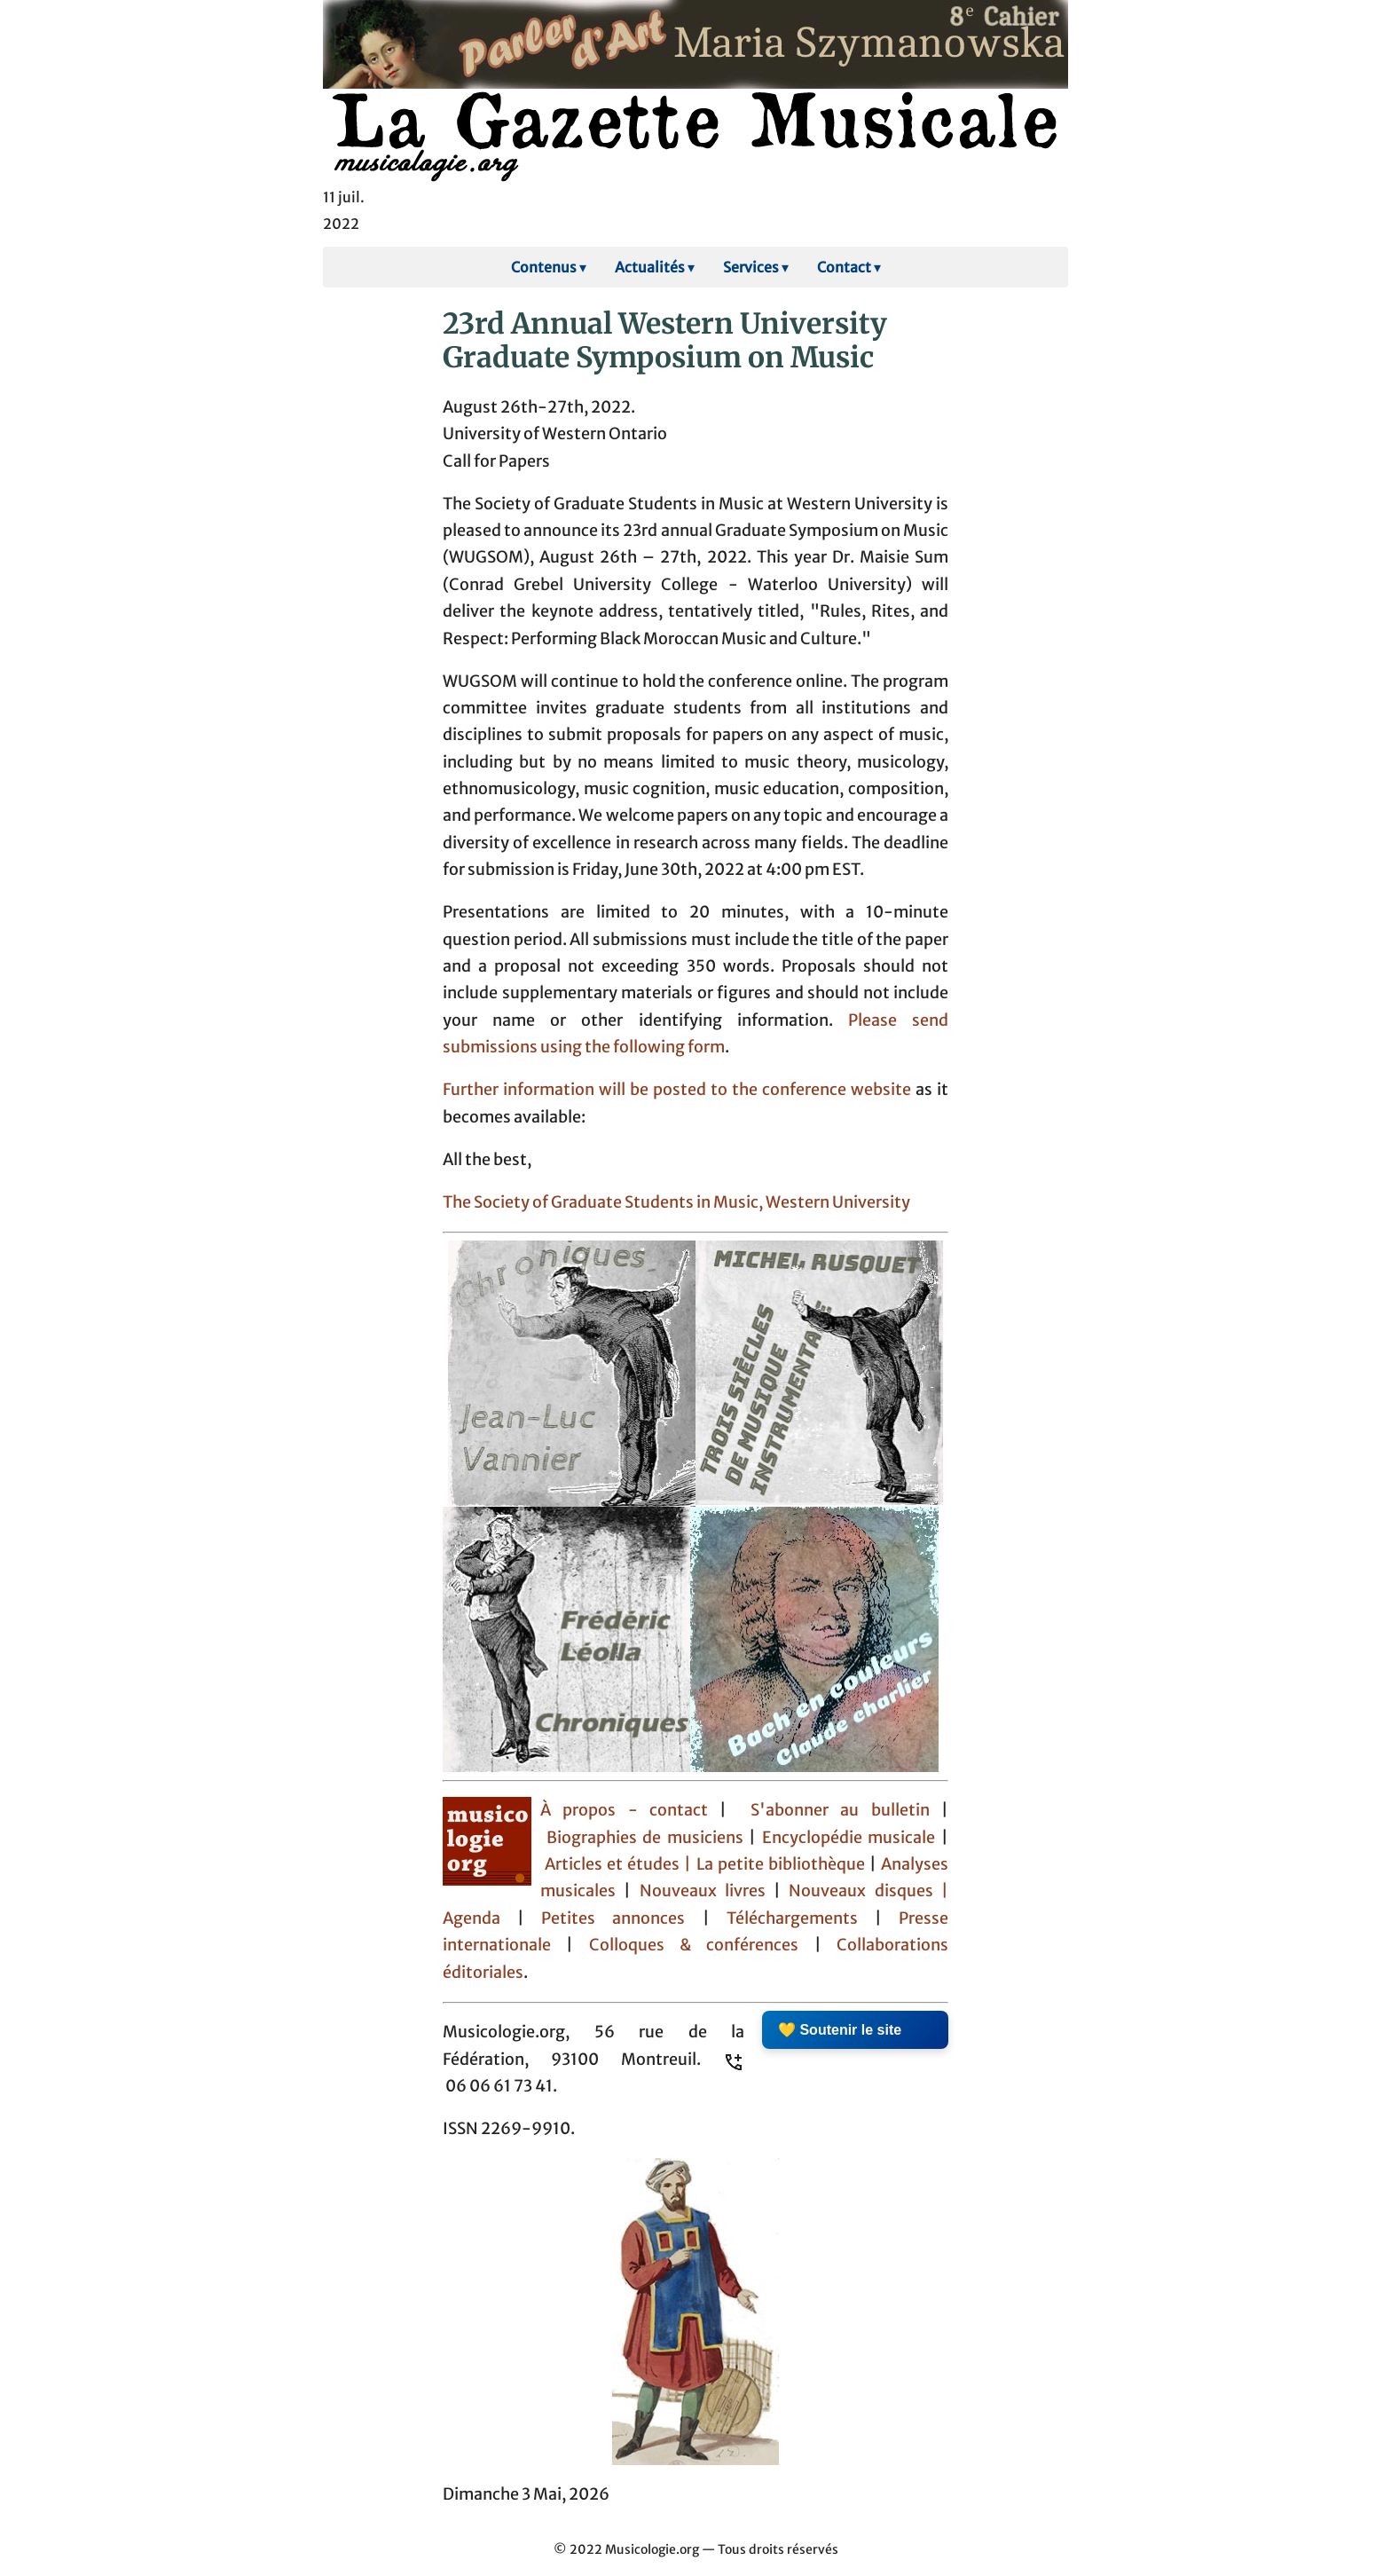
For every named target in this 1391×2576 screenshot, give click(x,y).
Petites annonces (621, 1918)
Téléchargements (792, 1918)
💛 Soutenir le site (839, 2029)
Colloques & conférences (685, 1945)
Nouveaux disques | (868, 1891)
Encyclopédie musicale (849, 1837)
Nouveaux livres (707, 1891)
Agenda (480, 1918)
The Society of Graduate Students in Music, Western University (676, 1202)
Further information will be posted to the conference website (677, 1089)
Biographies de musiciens (648, 1837)
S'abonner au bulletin (840, 1810)
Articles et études (612, 1864)
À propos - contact (624, 1810)
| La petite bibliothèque (774, 1864)
